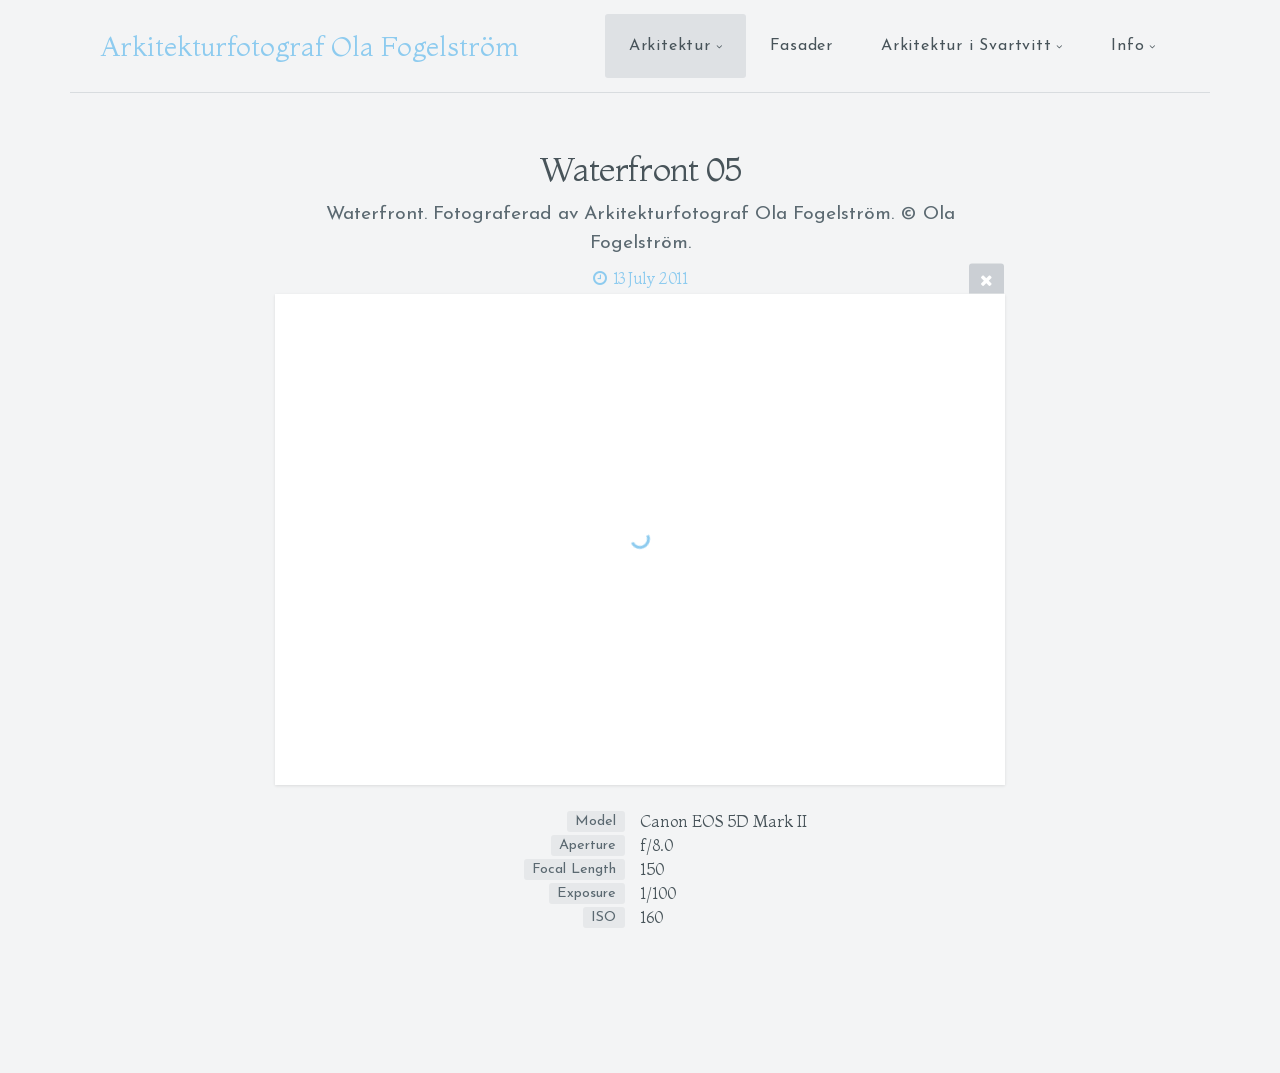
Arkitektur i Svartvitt (966, 46)
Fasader (801, 46)
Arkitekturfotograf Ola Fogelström (309, 46)
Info (1127, 46)
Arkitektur (670, 46)
